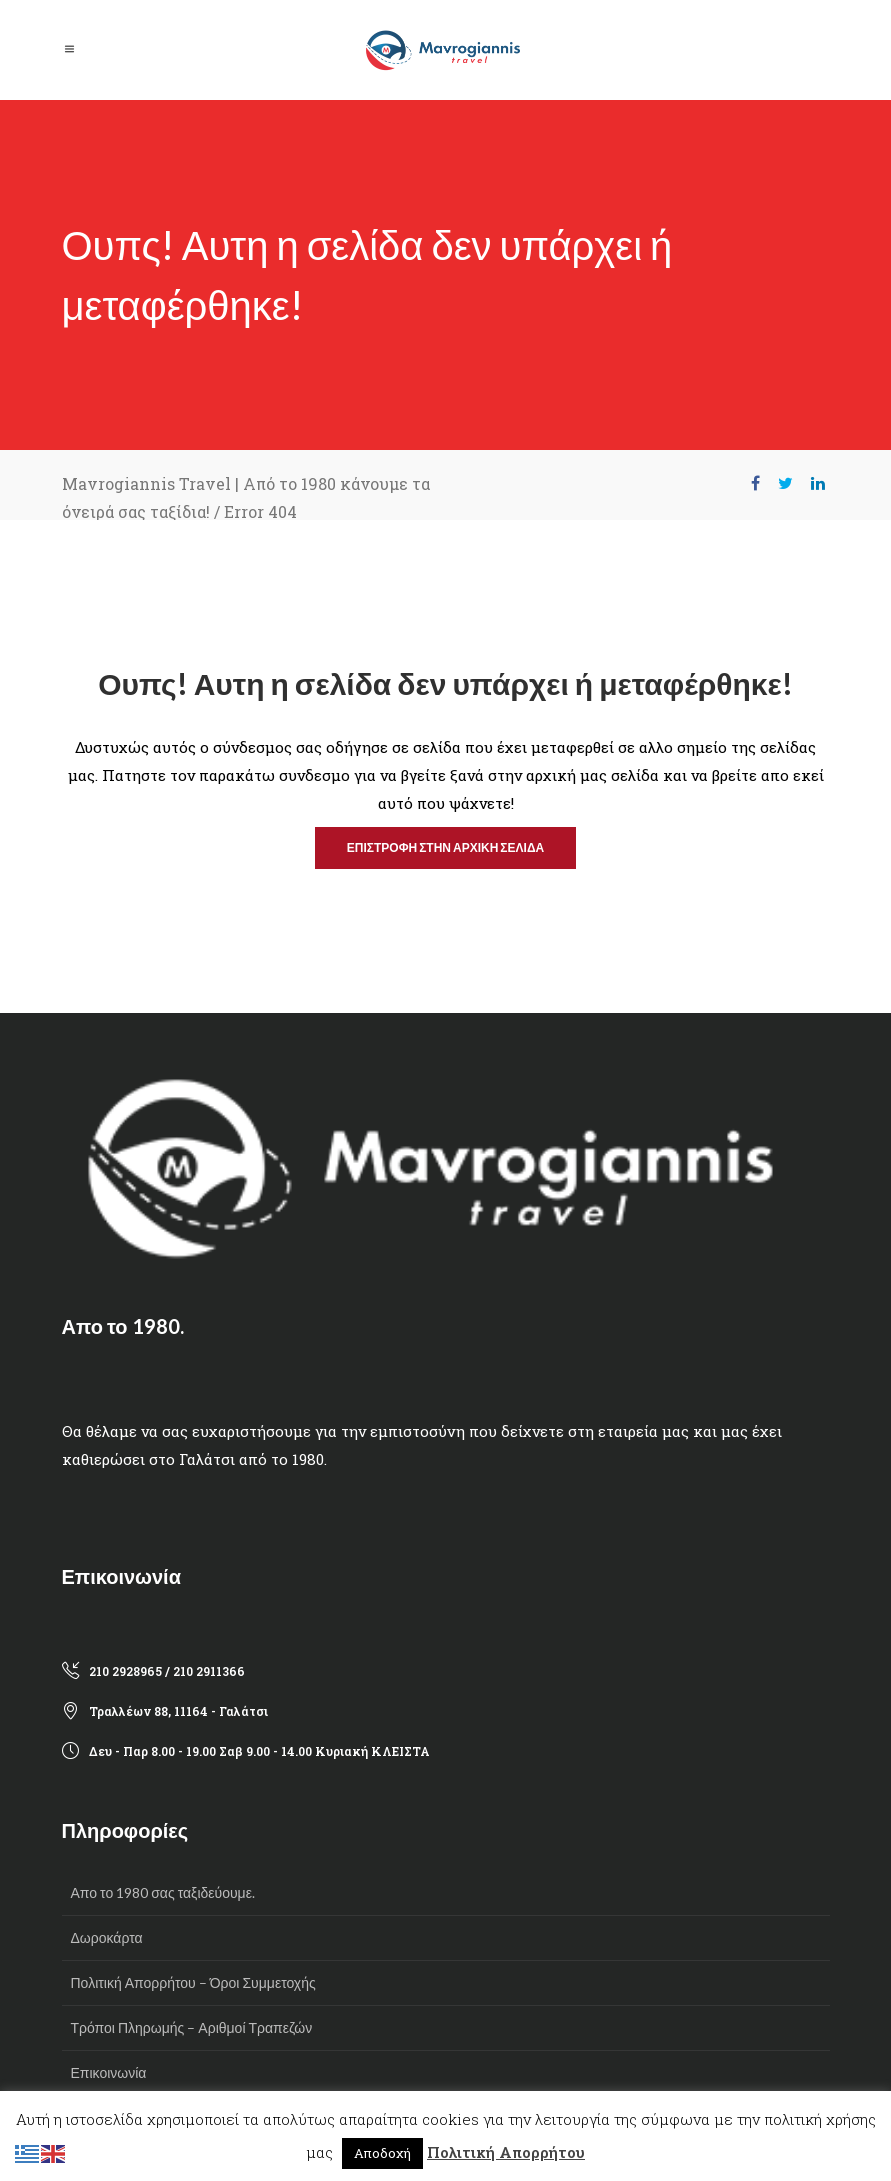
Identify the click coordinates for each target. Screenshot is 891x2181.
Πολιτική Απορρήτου (506, 2152)
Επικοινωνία (109, 2072)
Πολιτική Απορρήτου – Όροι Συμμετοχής (193, 1982)
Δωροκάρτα (107, 1937)
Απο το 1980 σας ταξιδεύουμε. (163, 1892)
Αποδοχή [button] (382, 2153)
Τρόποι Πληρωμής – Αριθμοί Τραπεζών (192, 2027)
